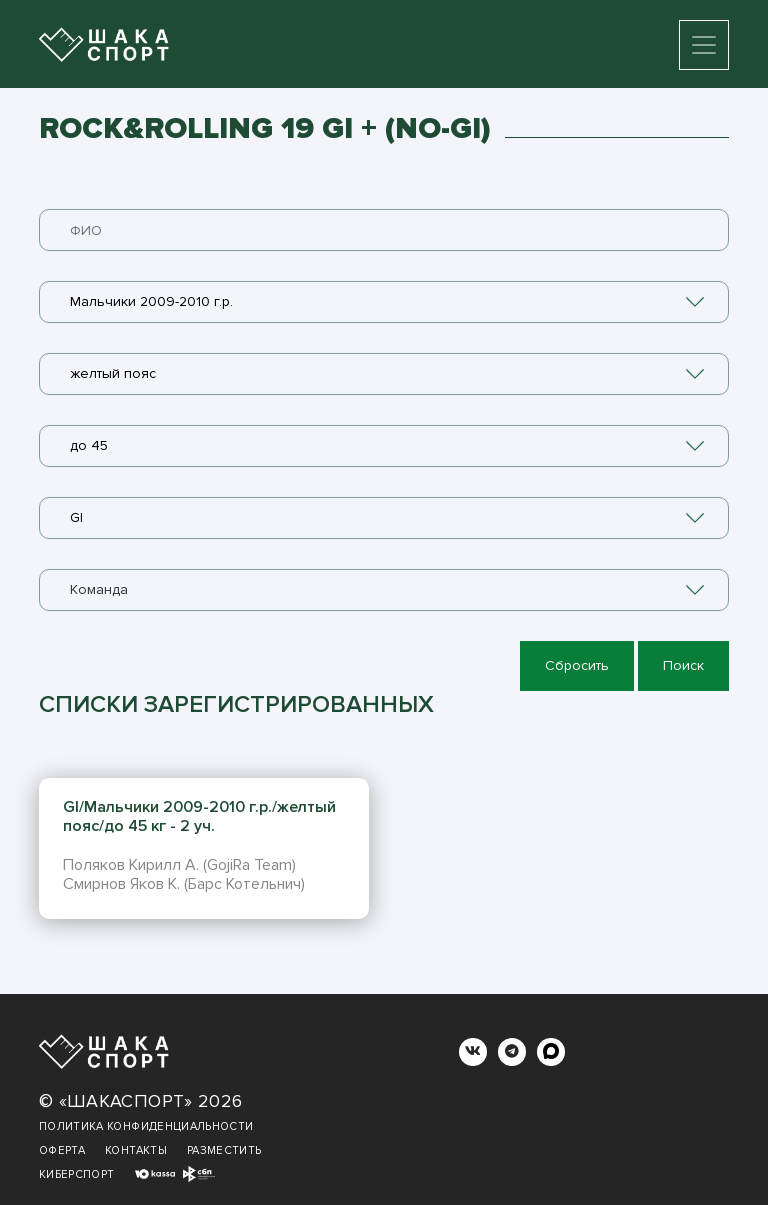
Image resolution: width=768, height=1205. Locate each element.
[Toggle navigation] (704, 45)
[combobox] (384, 302)
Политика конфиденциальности (146, 1126)
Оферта (62, 1150)
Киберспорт (77, 1174)
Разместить (224, 1150)
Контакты (136, 1150)
